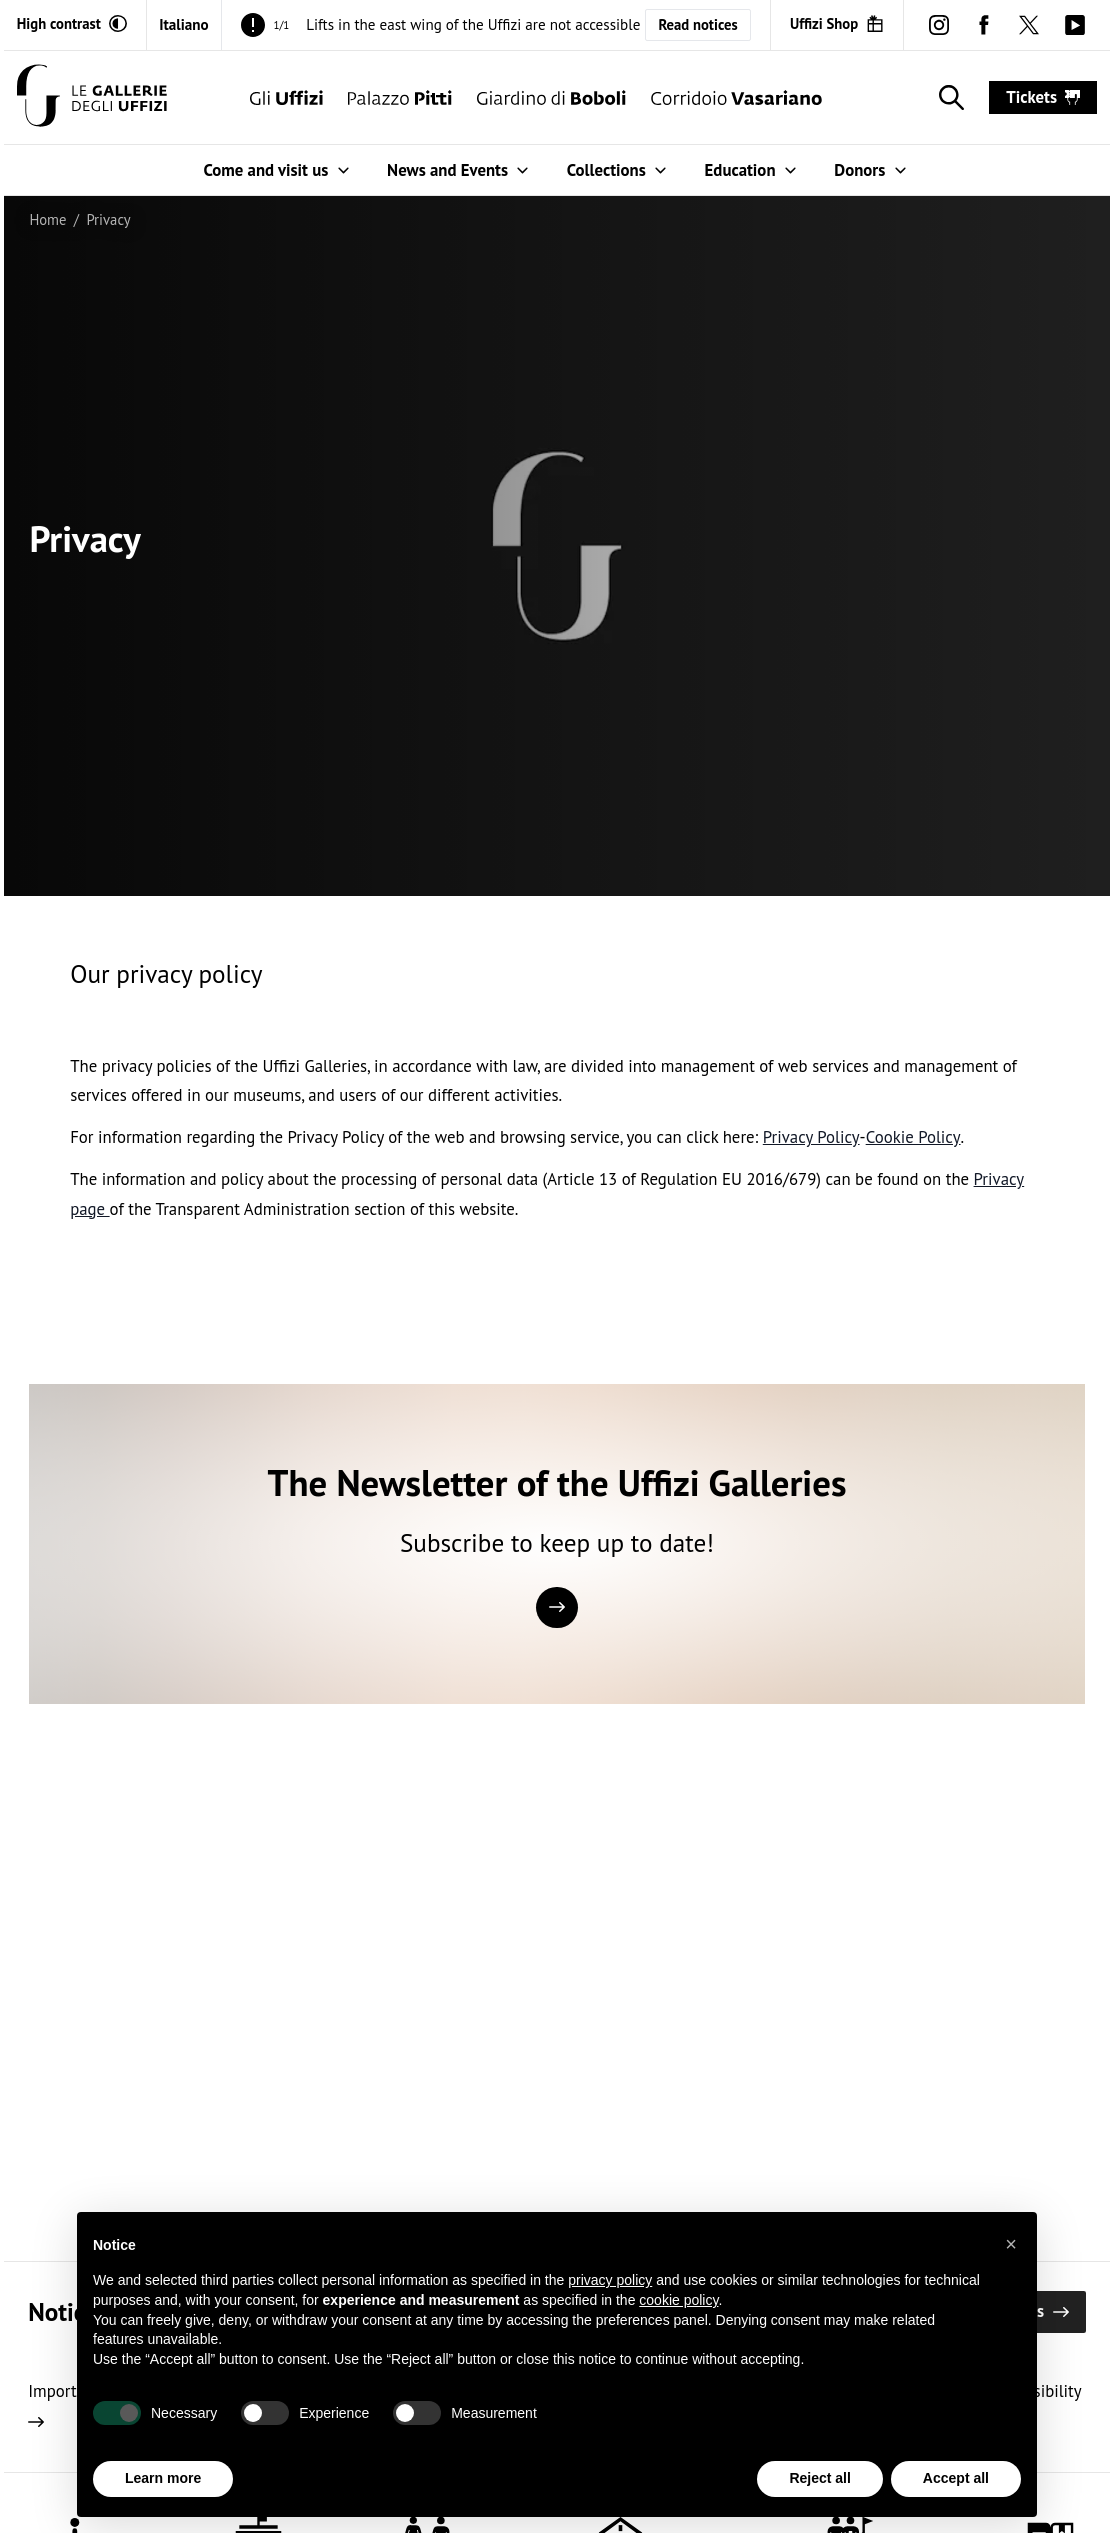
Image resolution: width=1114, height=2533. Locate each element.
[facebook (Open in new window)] (984, 24)
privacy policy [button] (610, 2280)
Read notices (697, 24)
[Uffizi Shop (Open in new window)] (837, 24)
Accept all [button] (956, 2478)
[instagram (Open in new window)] (938, 24)
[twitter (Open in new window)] (1029, 24)
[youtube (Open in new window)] (1074, 24)
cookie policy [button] (678, 2300)
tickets (1043, 97)
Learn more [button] (163, 2478)
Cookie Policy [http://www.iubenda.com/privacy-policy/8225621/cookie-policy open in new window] (913, 1137)
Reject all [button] (819, 2478)
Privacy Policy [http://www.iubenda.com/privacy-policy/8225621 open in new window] (811, 1137)
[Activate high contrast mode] (72, 24)
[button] (1011, 2244)
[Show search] (947, 98)
